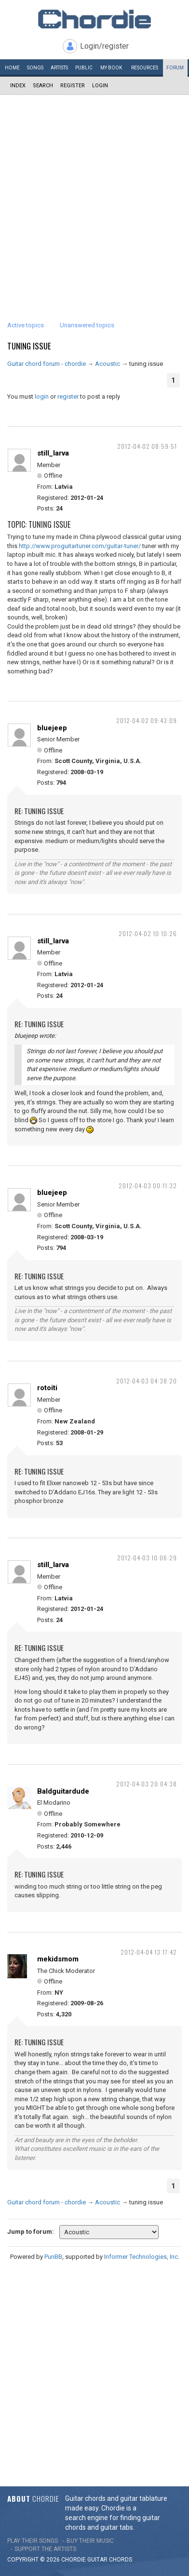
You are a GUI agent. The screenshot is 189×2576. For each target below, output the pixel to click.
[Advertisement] (94, 194)
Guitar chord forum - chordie (46, 363)
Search (43, 85)
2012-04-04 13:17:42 (149, 1952)
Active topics (25, 325)
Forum (175, 67)
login (42, 396)
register (68, 396)
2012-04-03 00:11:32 (148, 1185)
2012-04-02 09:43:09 (146, 720)
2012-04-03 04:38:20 (146, 1381)
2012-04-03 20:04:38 (146, 1784)
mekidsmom (58, 1959)
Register (72, 85)
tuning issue (29, 346)
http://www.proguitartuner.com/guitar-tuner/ (80, 546)
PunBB (53, 2256)
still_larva (53, 453)
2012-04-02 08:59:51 (147, 446)
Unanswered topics (87, 325)
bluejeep (52, 728)
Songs (35, 67)
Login (100, 85)
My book (111, 67)
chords (120, 2559)
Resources (144, 67)
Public (84, 67)
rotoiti (47, 1387)
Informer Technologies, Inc (141, 2256)
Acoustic (107, 363)
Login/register (104, 46)
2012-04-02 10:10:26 (148, 933)
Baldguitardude (63, 1791)
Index (18, 85)
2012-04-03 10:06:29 (147, 1558)
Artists (59, 67)
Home (12, 67)
